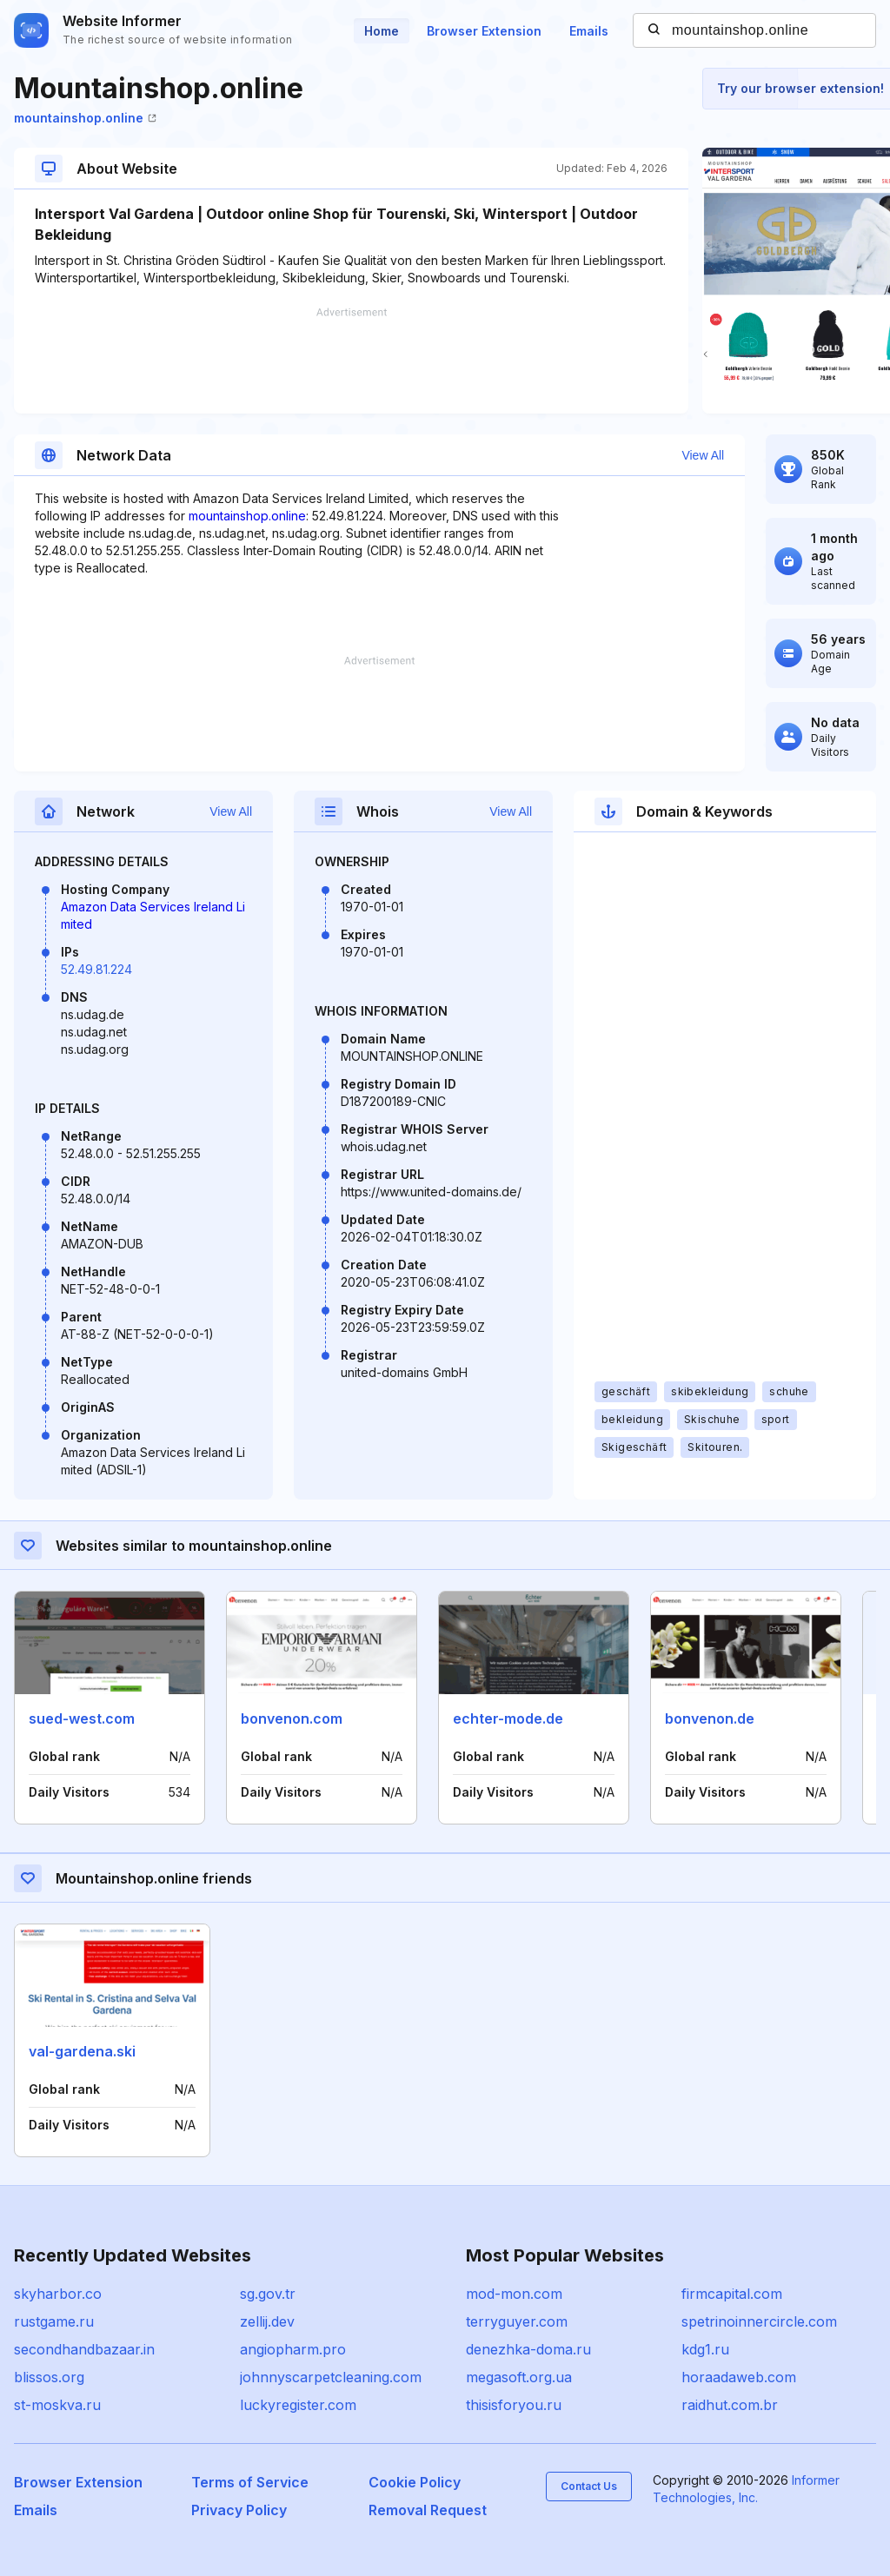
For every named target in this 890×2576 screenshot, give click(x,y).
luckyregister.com (298, 2405)
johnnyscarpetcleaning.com (331, 2377)
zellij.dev (267, 2321)
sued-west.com (82, 1718)
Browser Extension (484, 30)
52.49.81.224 (96, 969)
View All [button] (702, 455)
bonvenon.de (709, 1718)
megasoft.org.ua (519, 2377)
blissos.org (49, 2377)
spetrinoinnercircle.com (759, 2321)
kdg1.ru (705, 2349)
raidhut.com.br (729, 2405)
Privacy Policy (239, 2510)
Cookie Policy (415, 2482)
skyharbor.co (58, 2293)
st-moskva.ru (57, 2405)
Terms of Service (250, 2482)
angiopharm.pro (293, 2349)
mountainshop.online (85, 117)
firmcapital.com (731, 2293)
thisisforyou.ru (513, 2405)
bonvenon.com (291, 1718)
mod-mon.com (514, 2293)
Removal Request (428, 2510)
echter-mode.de (508, 1718)
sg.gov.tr (268, 2293)
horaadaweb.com (738, 2377)
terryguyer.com (517, 2321)
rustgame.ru (54, 2321)
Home (381, 30)
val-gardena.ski (82, 2051)
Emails (588, 30)
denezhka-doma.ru (528, 2349)
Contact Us (589, 2486)
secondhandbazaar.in (84, 2349)
